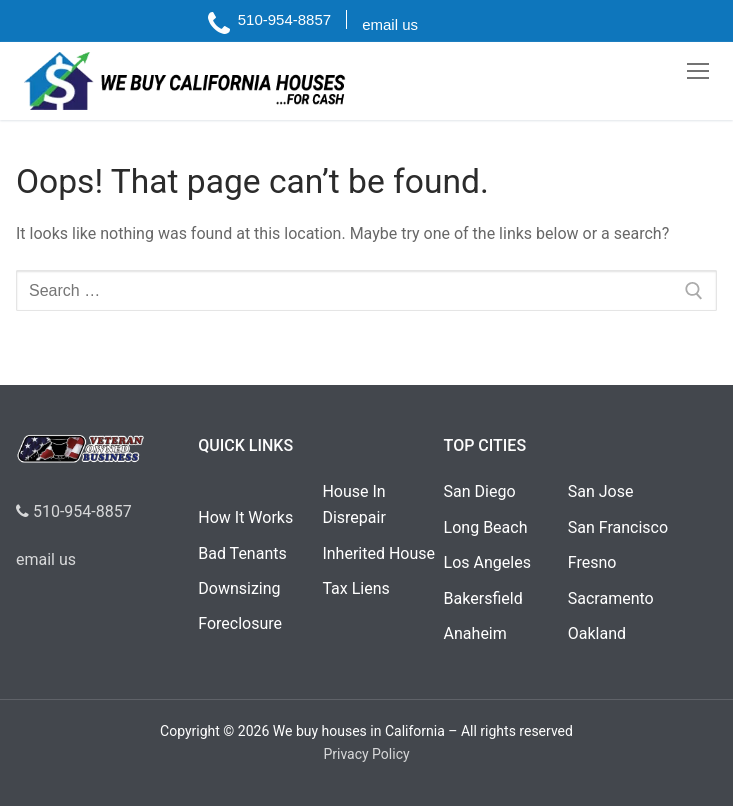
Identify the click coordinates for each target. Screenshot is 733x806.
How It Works (245, 517)
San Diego (480, 491)
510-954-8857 (74, 511)
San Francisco (618, 527)
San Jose (601, 491)
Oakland (597, 633)
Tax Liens (355, 588)
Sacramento (611, 598)
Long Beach (486, 527)
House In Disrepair (353, 504)
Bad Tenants (242, 553)
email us (46, 559)
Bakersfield (483, 598)
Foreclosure (240, 623)
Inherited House (378, 553)
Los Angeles (487, 562)
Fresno (592, 562)
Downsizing (239, 588)
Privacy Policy (366, 754)
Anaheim (475, 633)
